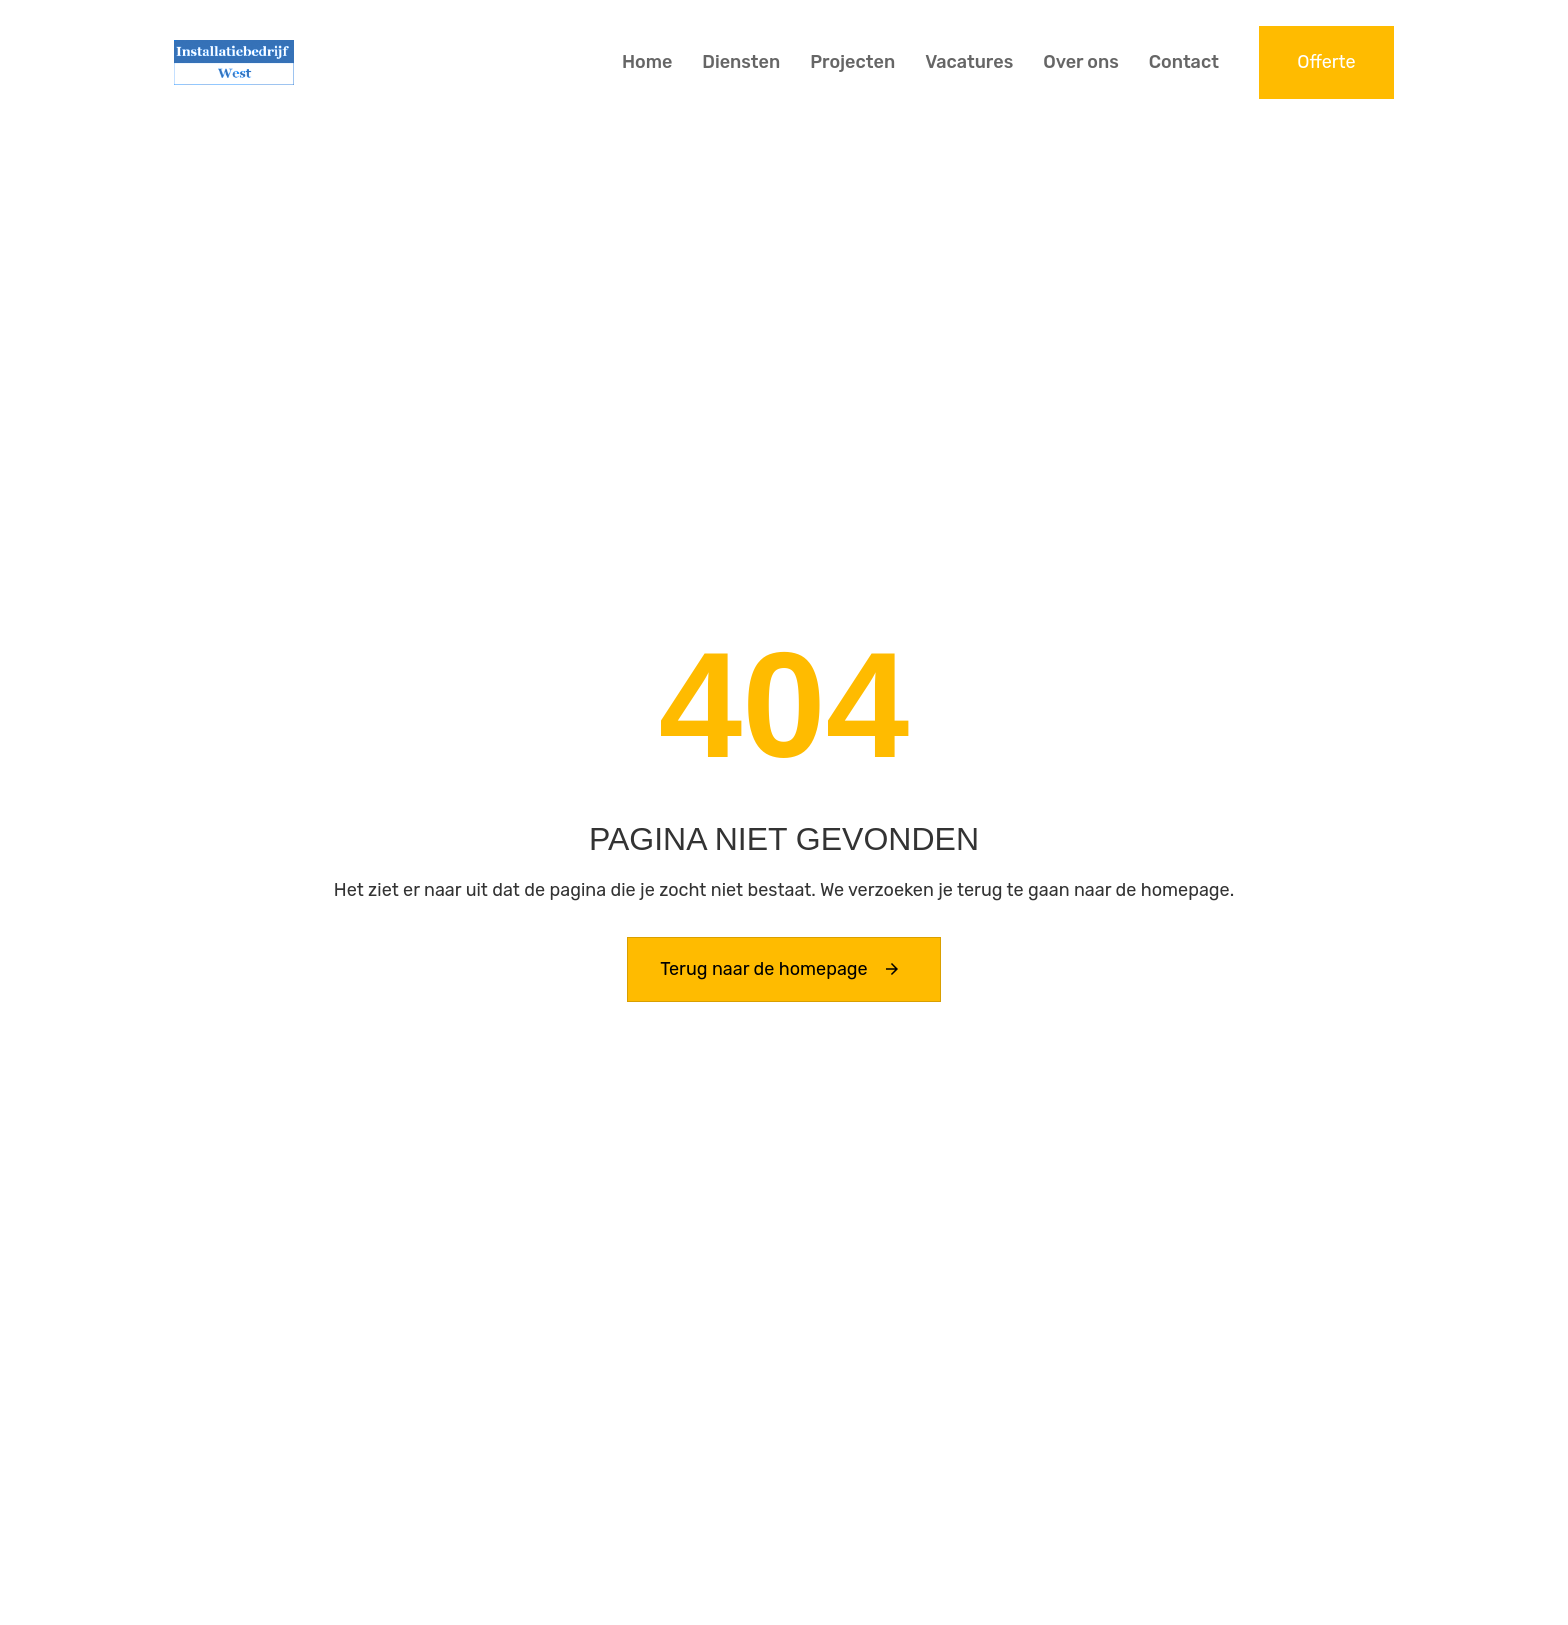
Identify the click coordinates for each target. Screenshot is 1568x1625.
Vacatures (969, 62)
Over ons (1081, 62)
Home (647, 62)
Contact (1184, 62)
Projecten (852, 62)
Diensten (741, 62)
